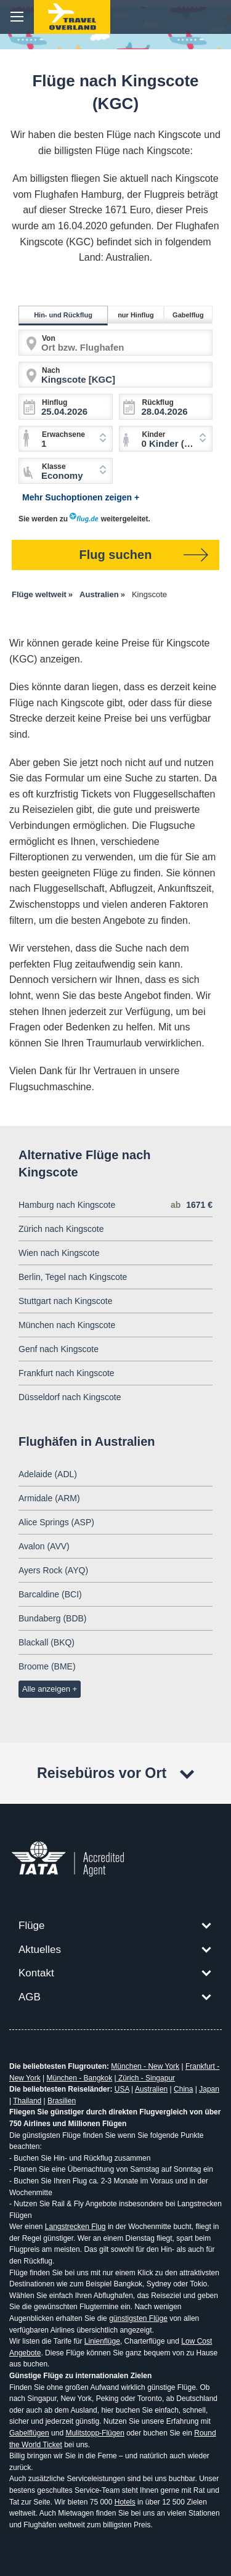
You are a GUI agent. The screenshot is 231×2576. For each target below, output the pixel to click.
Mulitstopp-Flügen (94, 2433)
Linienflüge (102, 2341)
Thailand (27, 2101)
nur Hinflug (138, 315)
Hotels (125, 2502)
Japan (209, 2089)
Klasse (54, 466)
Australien (151, 2089)
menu (17, 17)
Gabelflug (190, 315)
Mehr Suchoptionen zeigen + (80, 497)
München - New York (145, 2066)
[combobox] (166, 439)
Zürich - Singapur (145, 2078)
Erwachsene (63, 434)
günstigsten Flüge (138, 2318)
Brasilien (61, 2101)
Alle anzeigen (46, 1689)
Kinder (154, 434)
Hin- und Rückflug (65, 315)
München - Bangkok (80, 2078)
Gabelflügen (29, 2433)
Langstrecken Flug (75, 2226)
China (183, 2089)
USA (122, 2089)
